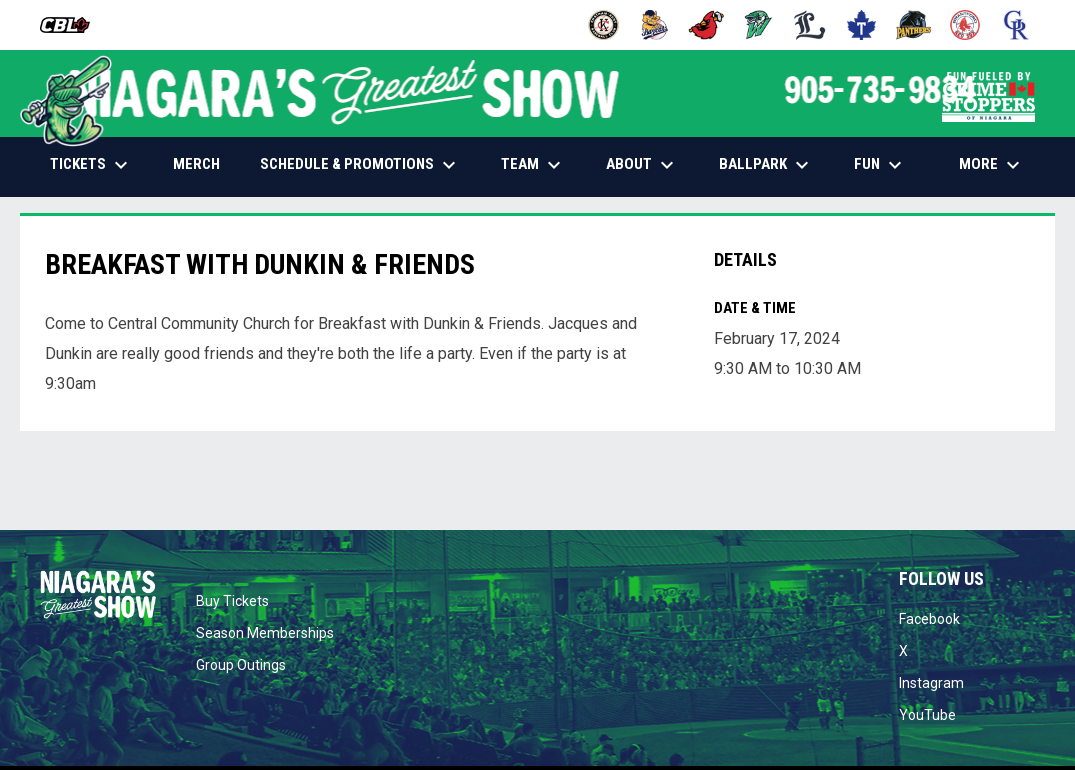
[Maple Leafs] (861, 25)
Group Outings (241, 665)
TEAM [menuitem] (533, 165)
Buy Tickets (232, 601)
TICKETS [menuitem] (91, 165)
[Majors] (810, 25)
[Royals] (1016, 25)
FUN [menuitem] (880, 165)
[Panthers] (913, 25)
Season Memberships (265, 633)
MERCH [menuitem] (204, 163)
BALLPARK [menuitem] (766, 165)
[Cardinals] (706, 25)
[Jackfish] (758, 25)
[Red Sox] (965, 25)
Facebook (929, 619)
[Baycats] (655, 25)
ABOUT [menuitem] (642, 165)
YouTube (927, 715)
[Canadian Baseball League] (72, 25)
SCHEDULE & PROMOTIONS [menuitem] (360, 165)
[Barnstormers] (603, 25)
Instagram (931, 683)
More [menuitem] (992, 165)
